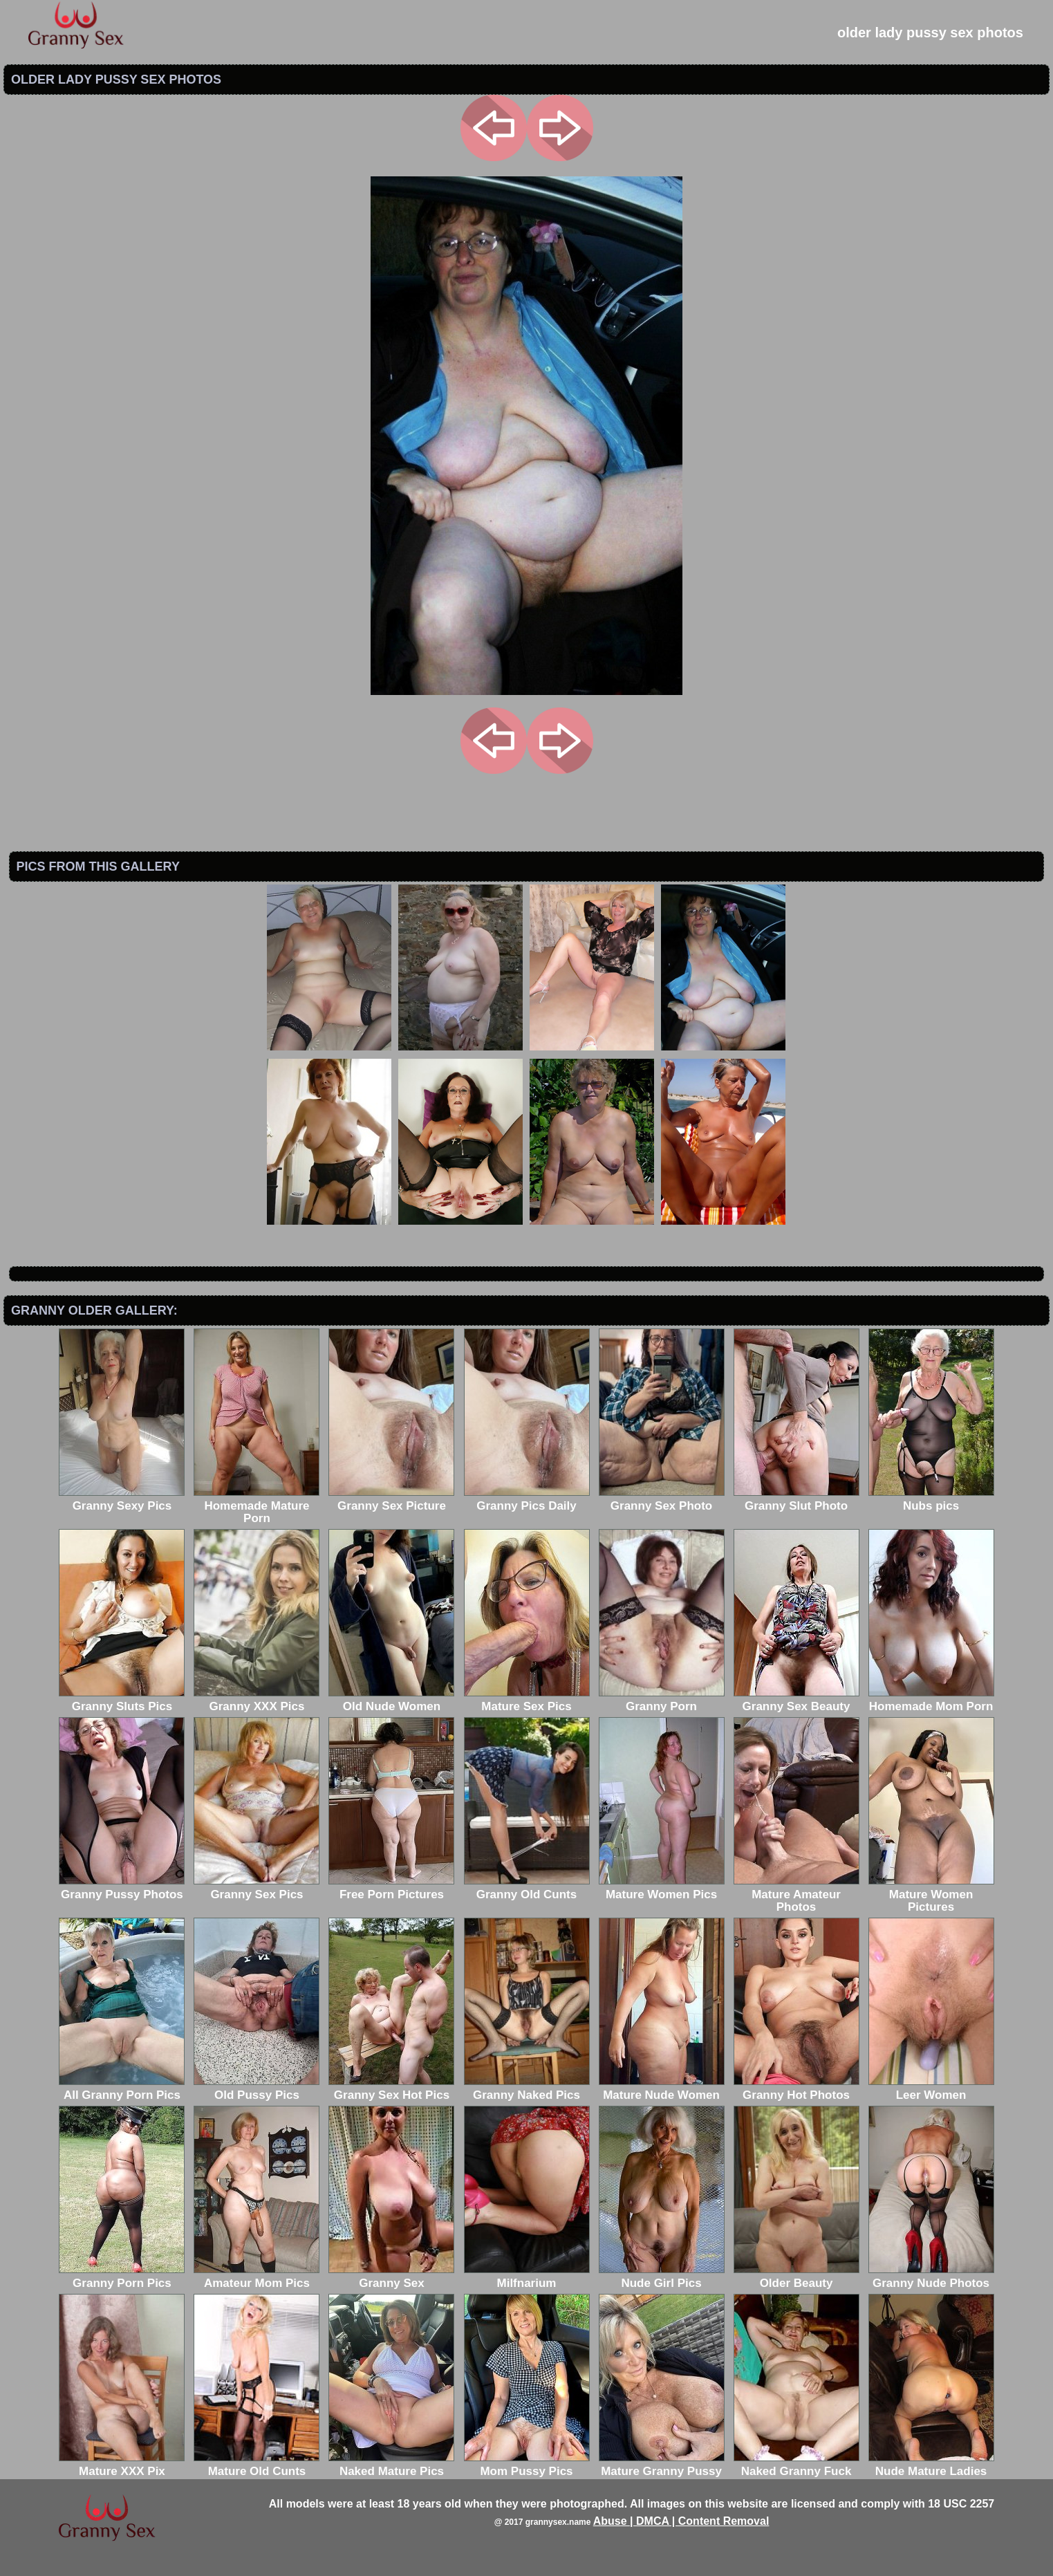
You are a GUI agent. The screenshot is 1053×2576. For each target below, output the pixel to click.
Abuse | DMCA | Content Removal (681, 2521)
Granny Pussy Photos (122, 1888)
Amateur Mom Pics (256, 2277)
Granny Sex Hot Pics (391, 2089)
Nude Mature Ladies (931, 2465)
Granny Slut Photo (796, 1499)
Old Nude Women (391, 1700)
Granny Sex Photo (662, 1499)
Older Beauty (796, 2277)
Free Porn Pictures (391, 1888)
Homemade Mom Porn (931, 1700)
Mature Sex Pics (527, 1700)
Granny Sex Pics (256, 1888)
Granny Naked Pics (527, 2089)
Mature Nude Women (662, 2089)
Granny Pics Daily (527, 1499)
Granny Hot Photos (796, 2089)
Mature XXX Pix (122, 2465)
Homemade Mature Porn (256, 1506)
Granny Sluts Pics (122, 1700)
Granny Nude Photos (931, 2277)
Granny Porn (662, 1700)
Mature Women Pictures (931, 1894)
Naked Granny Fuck (796, 2465)
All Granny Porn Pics (122, 2089)
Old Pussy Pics (256, 2089)
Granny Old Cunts (527, 1888)
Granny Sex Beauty (796, 1700)
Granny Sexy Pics (122, 1499)
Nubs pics (931, 1499)
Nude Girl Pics (662, 2277)
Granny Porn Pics (122, 2277)
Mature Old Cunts (256, 2465)
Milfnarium (527, 2277)
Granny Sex (391, 2277)
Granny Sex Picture (391, 1499)
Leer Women (931, 2089)
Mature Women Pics (662, 1888)
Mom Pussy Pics (527, 2465)
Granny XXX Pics (256, 1700)
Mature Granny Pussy (662, 2465)
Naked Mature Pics (391, 2465)
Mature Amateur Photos (796, 1894)
